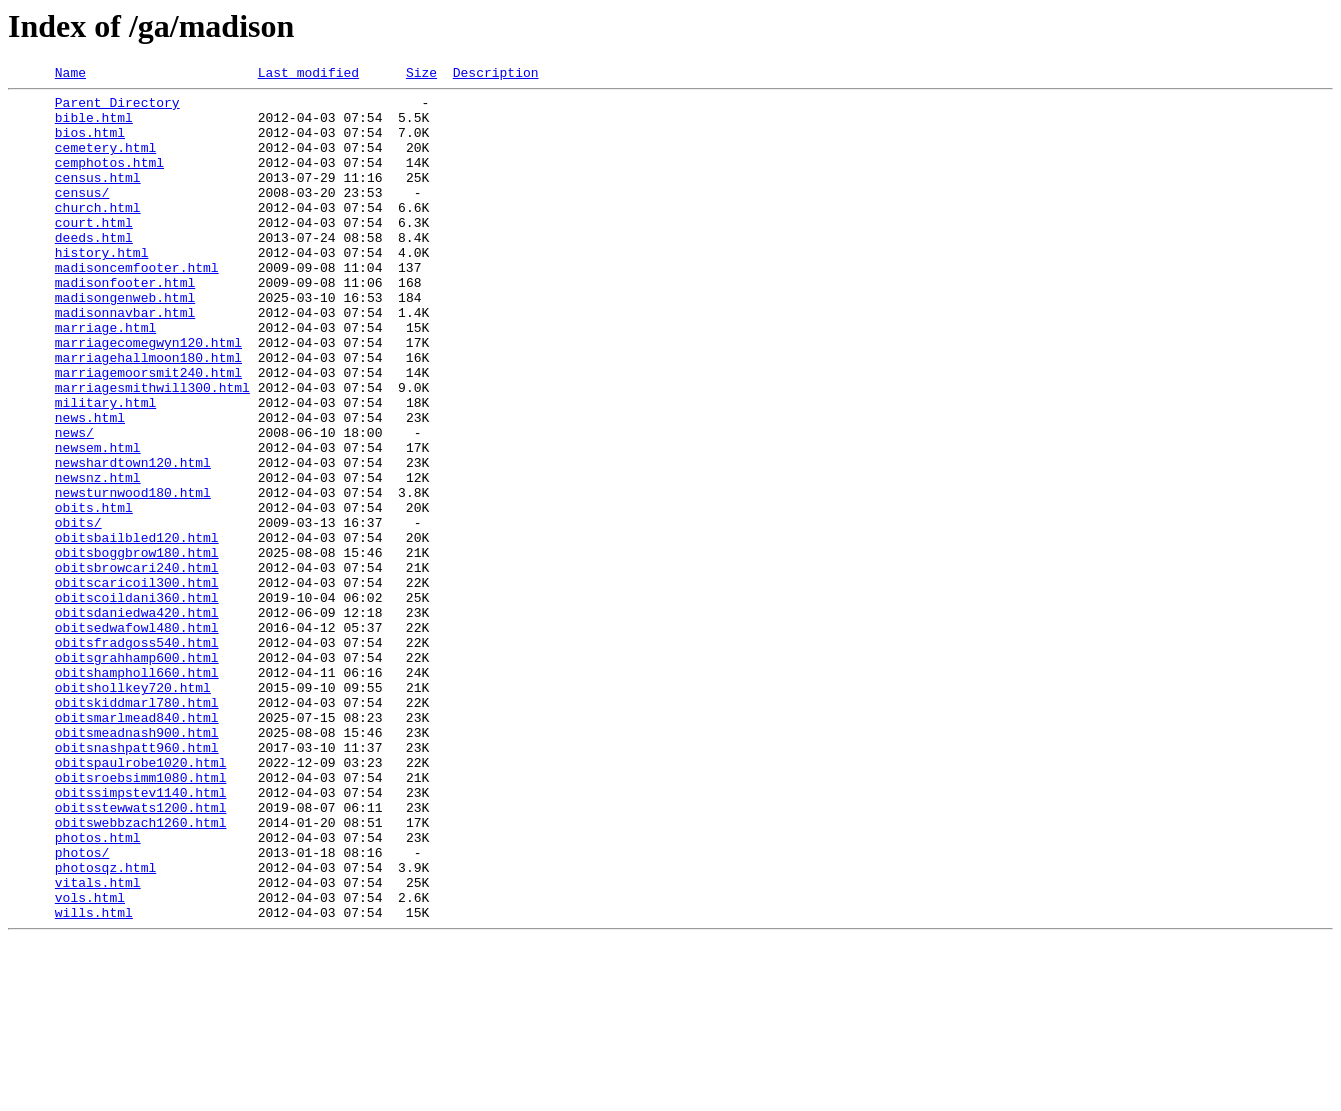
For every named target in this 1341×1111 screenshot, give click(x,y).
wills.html (94, 1080)
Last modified (308, 75)
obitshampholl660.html (137, 792)
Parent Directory (117, 108)
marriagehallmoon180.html (148, 414)
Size (421, 75)
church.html (98, 234)
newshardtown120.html (133, 540)
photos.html (98, 990)
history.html (102, 288)
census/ (82, 216)
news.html (90, 486)
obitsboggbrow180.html (137, 648)
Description (496, 75)
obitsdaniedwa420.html (137, 720)
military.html (105, 468)
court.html (94, 252)
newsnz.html (98, 558)
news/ (74, 504)
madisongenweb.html (125, 342)
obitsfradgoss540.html (137, 756)
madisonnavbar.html (125, 360)
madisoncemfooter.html (137, 306)
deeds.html (94, 270)
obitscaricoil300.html (137, 684)
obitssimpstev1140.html (141, 936)
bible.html (94, 126)
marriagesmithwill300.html (152, 450)
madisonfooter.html (125, 324)
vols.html (90, 1062)
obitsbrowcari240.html (137, 666)
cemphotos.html (109, 180)
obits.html (94, 594)
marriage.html (105, 378)
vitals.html (98, 1044)
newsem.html (98, 522)
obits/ (78, 612)
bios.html (90, 144)
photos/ (82, 1008)
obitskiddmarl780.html (137, 828)
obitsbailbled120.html (137, 630)
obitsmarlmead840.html (137, 846)
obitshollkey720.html (133, 810)
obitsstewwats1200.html (141, 954)
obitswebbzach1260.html (141, 972)
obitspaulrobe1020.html (141, 900)
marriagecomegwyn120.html (148, 396)
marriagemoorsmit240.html (148, 432)
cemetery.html (105, 162)
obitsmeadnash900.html (137, 864)
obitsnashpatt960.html (137, 882)
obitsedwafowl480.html (137, 738)
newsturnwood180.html (133, 576)
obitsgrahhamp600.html (137, 774)
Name (70, 75)
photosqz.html (105, 1026)
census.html (98, 198)
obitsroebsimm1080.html (141, 918)
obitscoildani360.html (137, 702)
